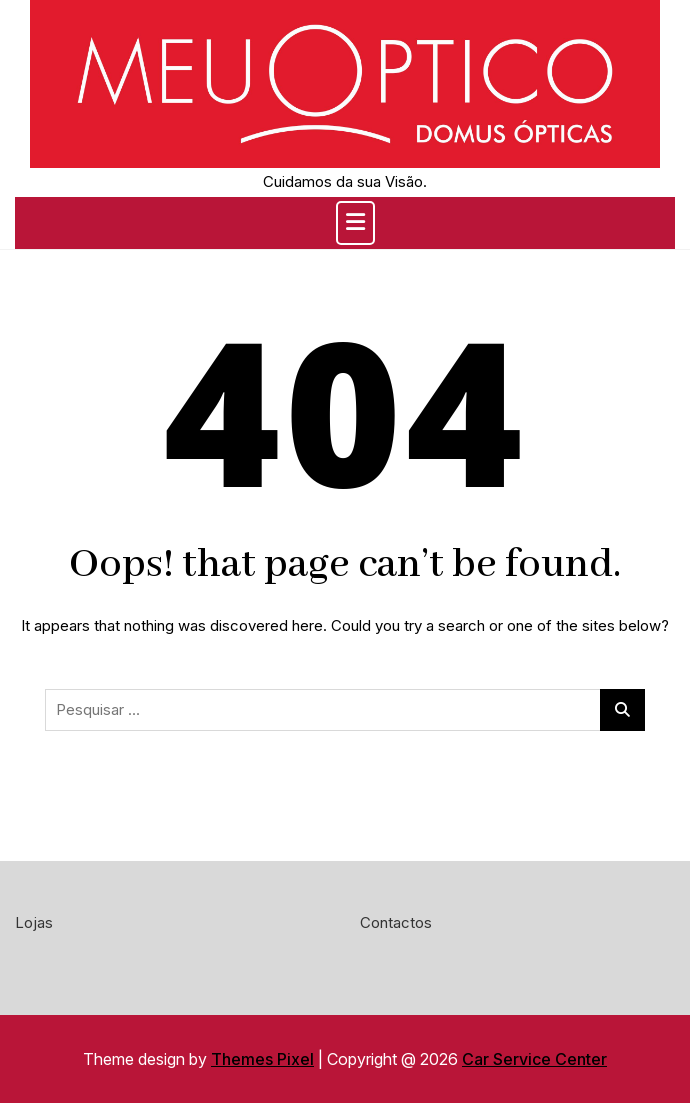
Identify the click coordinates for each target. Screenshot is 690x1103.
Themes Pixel (262, 1059)
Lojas (34, 922)
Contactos (396, 922)
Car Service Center (534, 1059)
